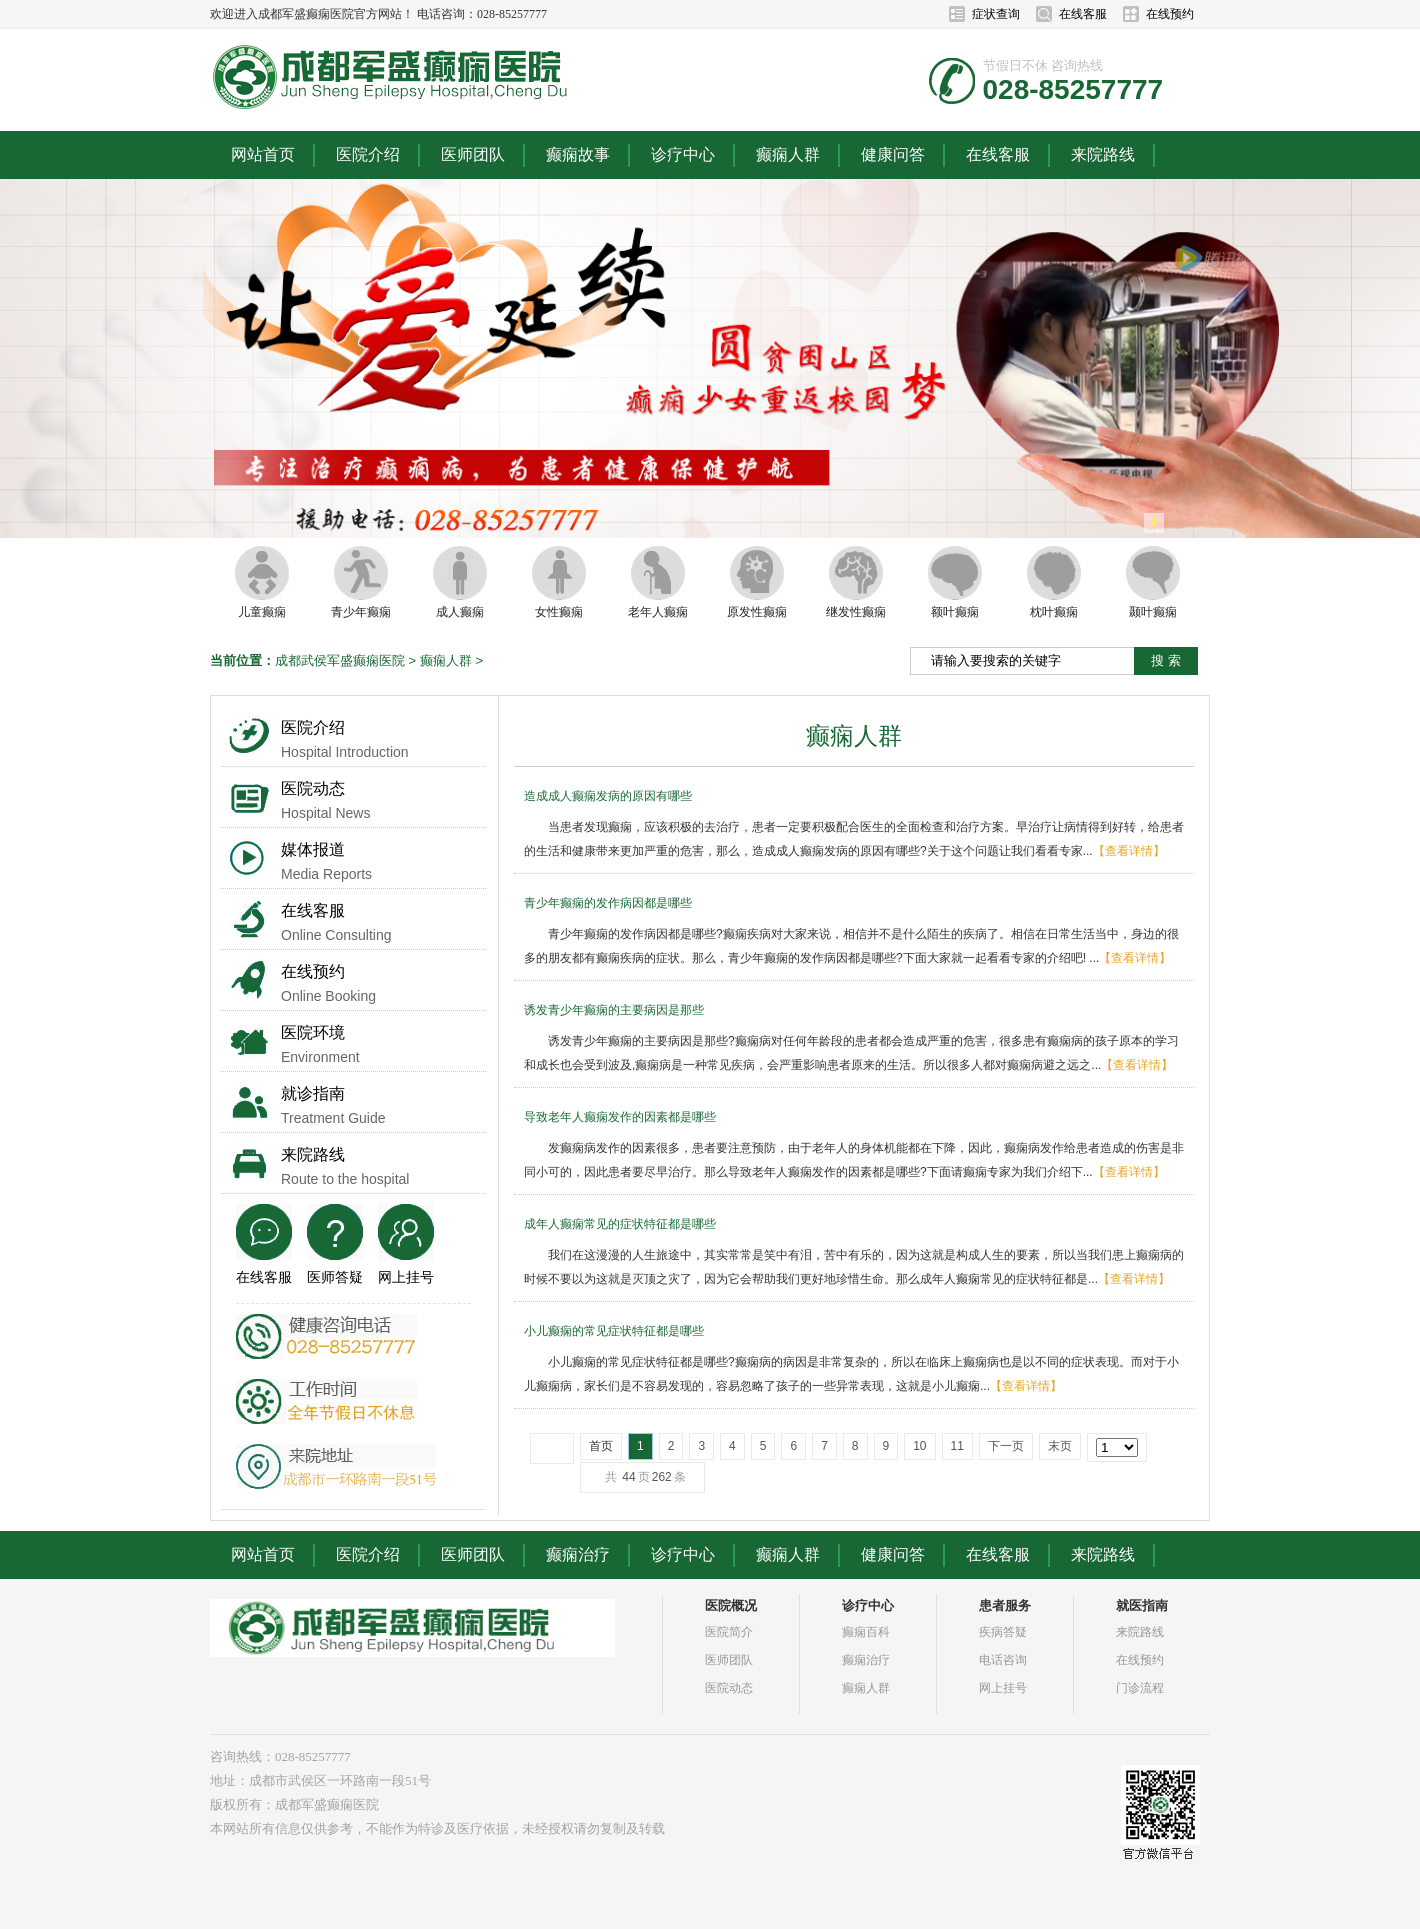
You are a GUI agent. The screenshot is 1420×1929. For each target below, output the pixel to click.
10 (919, 1446)
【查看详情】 (1129, 851)
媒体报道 (313, 849)
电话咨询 (1003, 1660)
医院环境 (313, 1032)
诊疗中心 (683, 154)
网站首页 (263, 154)
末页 (1060, 1446)
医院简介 (729, 1632)
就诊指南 (313, 1093)
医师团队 (473, 154)
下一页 (1006, 1446)
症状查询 (996, 14)
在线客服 (1083, 14)
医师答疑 (335, 1277)
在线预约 (1170, 14)
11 (957, 1446)
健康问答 (893, 154)
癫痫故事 (578, 154)
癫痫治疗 (578, 1554)
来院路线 (1103, 154)
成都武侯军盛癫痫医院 (340, 660)
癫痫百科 (866, 1632)
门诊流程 (1140, 1688)
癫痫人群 (788, 154)
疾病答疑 (1003, 1632)
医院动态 (313, 788)
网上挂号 (406, 1277)
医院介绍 (368, 154)
